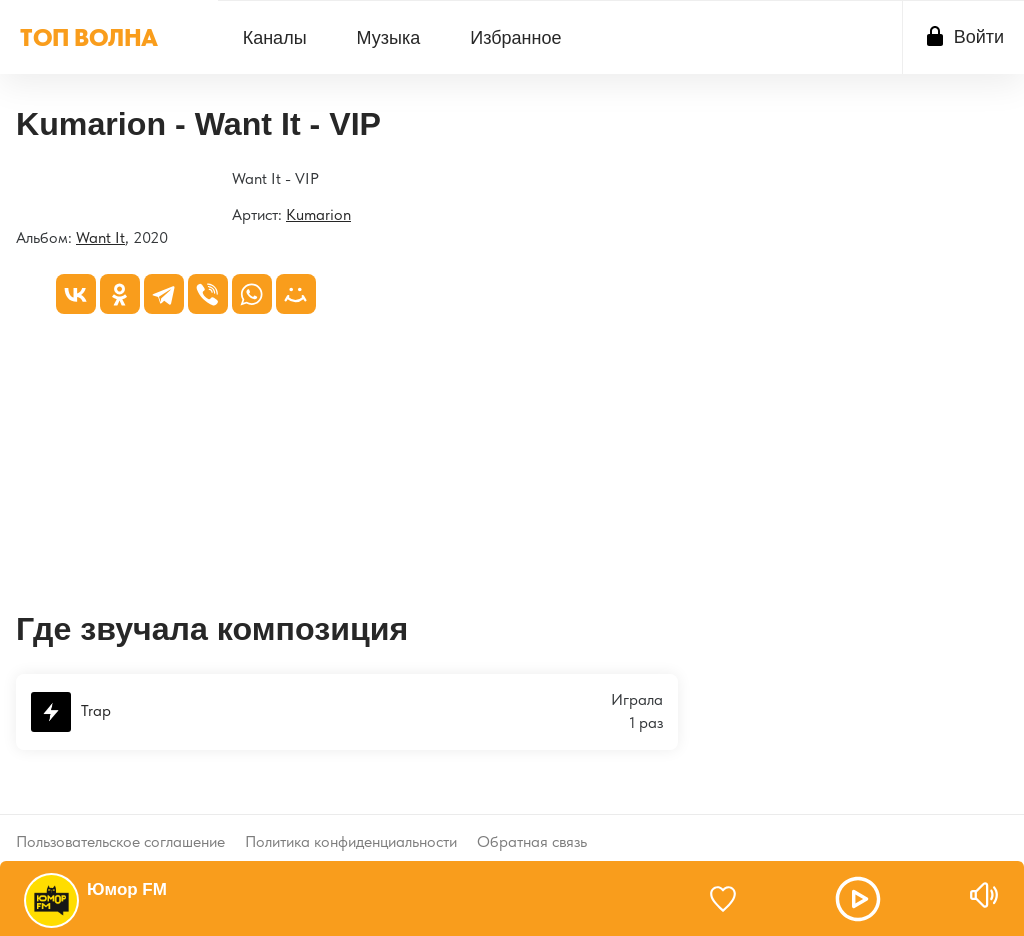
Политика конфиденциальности (351, 825)
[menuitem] (275, 37)
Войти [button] (979, 37)
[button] (858, 899)
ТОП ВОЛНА (89, 37)
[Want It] (16, 180)
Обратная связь (532, 825)
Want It (100, 237)
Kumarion (318, 214)
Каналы (275, 38)
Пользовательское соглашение (120, 825)
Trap (71, 712)
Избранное (515, 38)
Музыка (389, 38)
